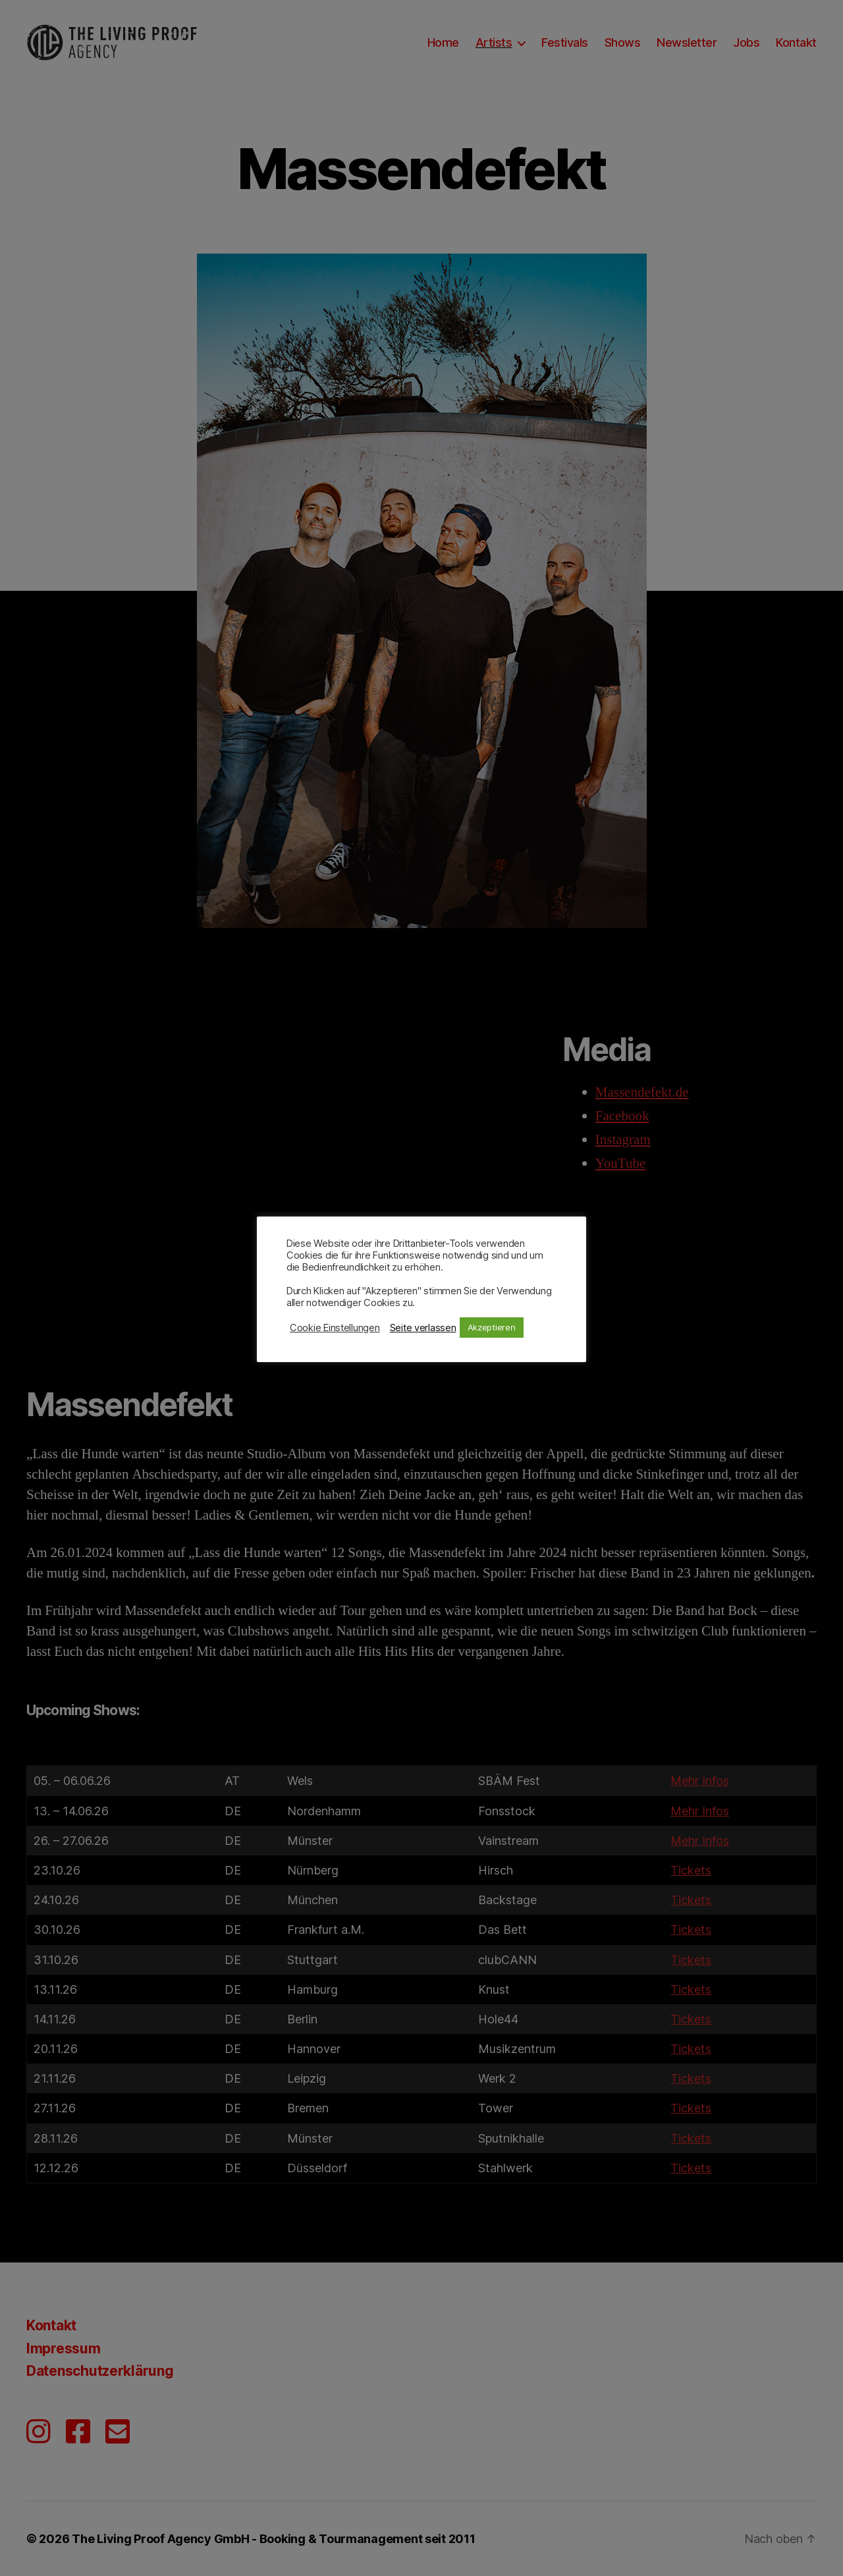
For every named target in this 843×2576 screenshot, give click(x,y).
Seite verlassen (423, 1328)
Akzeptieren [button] (492, 1327)
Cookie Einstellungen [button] (335, 1328)
